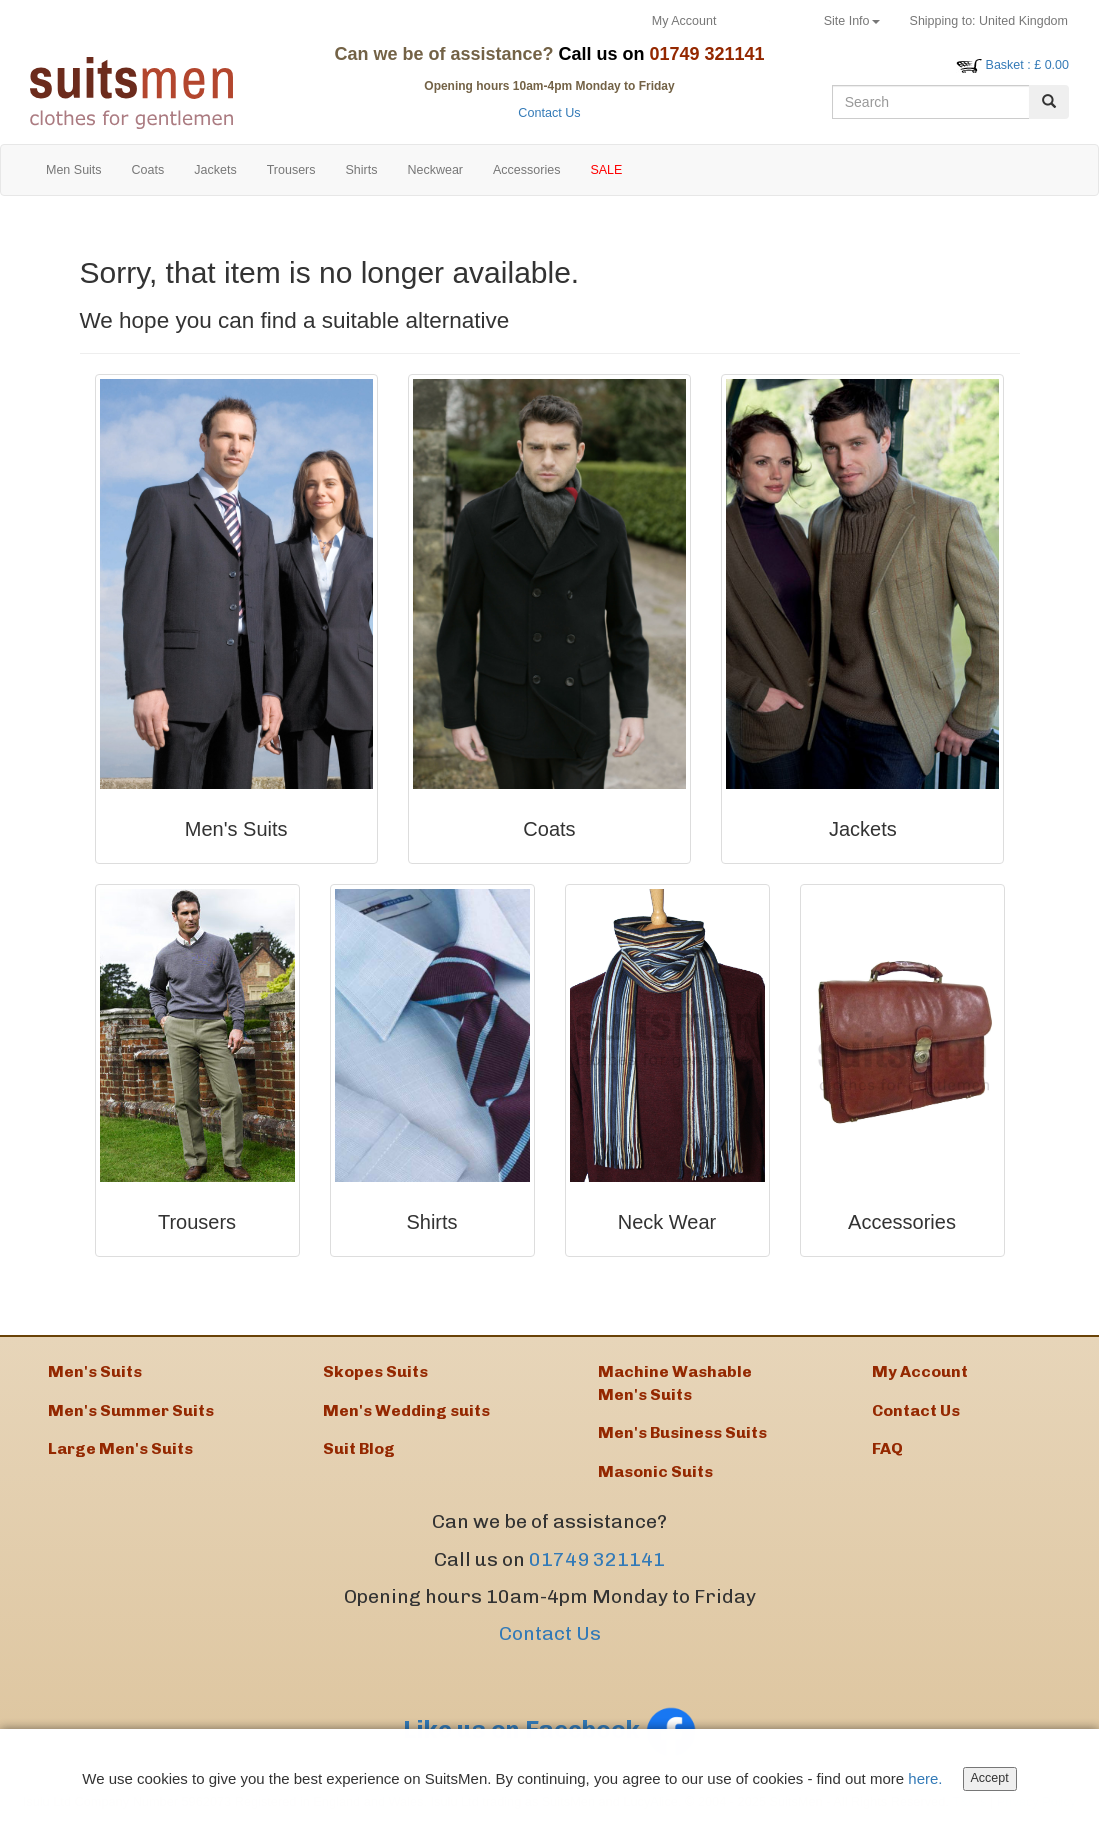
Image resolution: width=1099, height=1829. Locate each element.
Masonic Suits (655, 1471)
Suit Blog (359, 1448)
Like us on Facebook (550, 1729)
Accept (990, 1780)
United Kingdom (989, 21)
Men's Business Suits (682, 1432)
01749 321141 (597, 1559)
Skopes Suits (375, 1371)
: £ (1027, 65)
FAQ (887, 1448)
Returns (769, 21)
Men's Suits (95, 1371)
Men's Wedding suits (406, 1410)
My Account (684, 21)
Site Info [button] (852, 21)
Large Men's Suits (120, 1448)
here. (925, 1780)
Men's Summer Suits (131, 1410)
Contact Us (549, 113)
